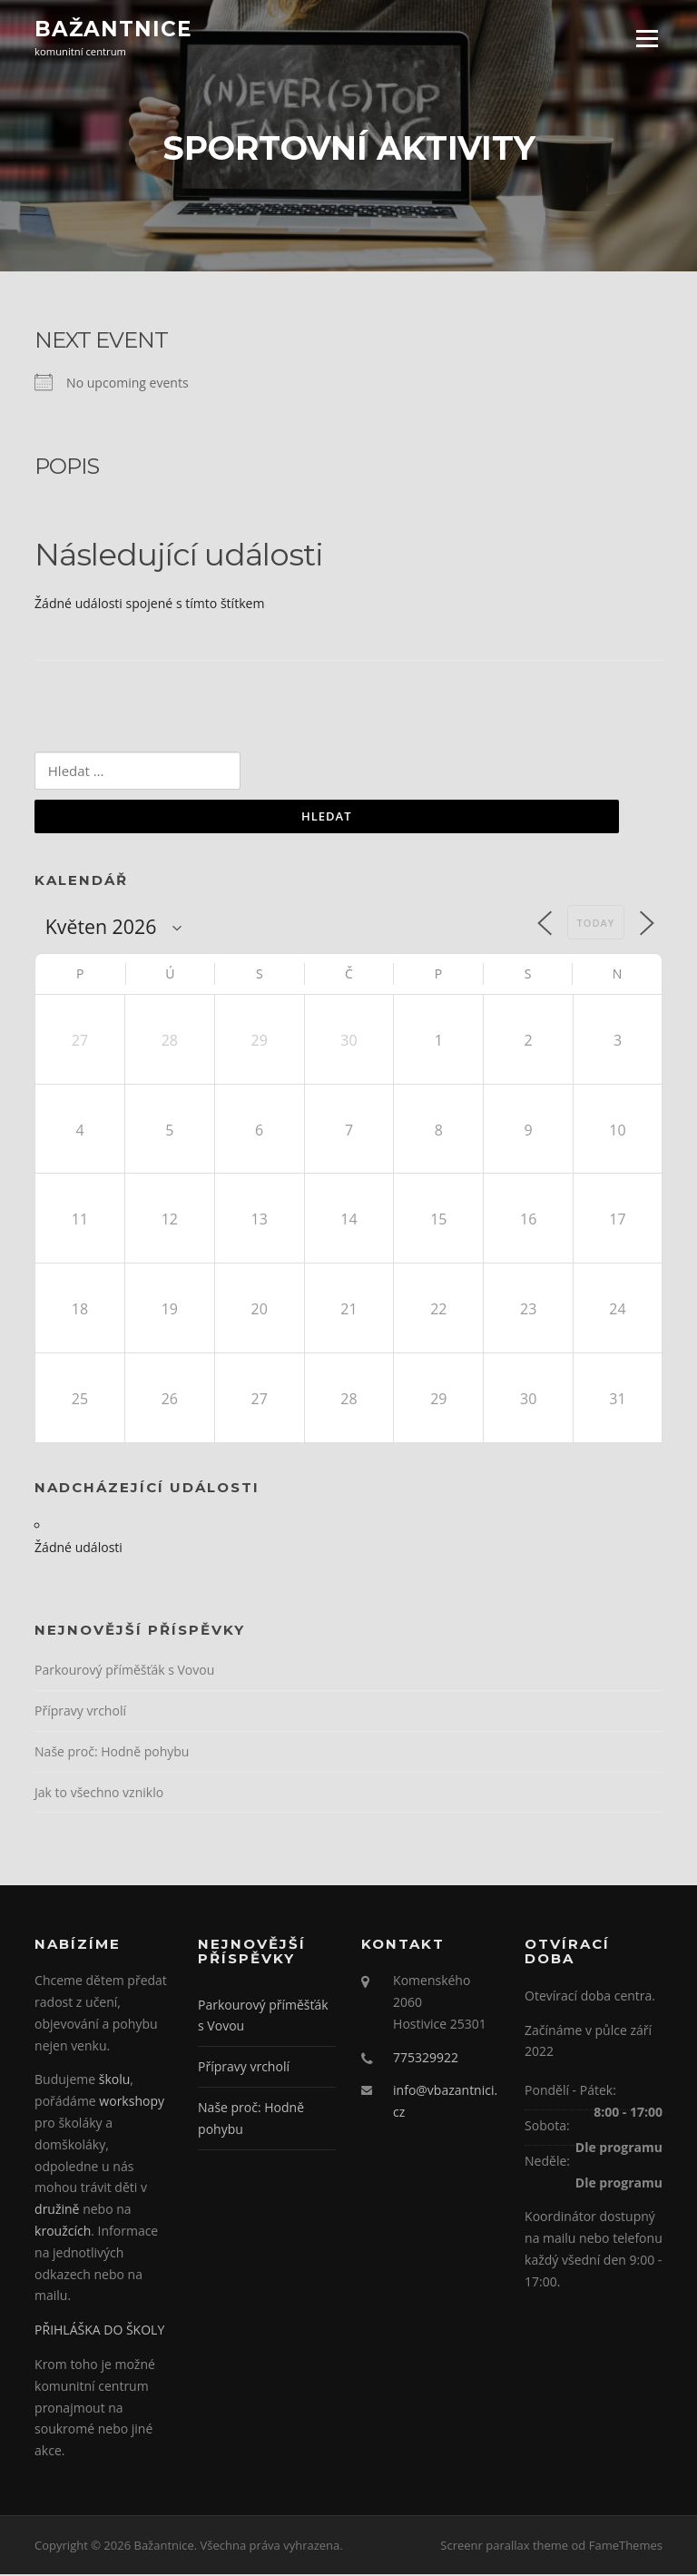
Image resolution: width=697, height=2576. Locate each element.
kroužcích (62, 2232)
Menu (647, 38)
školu (115, 2081)
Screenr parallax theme (504, 2547)
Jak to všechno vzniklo (98, 1794)
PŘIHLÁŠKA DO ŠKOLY (99, 2332)
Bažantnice (113, 29)
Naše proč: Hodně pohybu (111, 1753)
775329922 (425, 2059)
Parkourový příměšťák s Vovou (124, 1671)
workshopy (131, 2103)
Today (596, 924)
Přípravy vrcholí (80, 1712)
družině (58, 2211)
